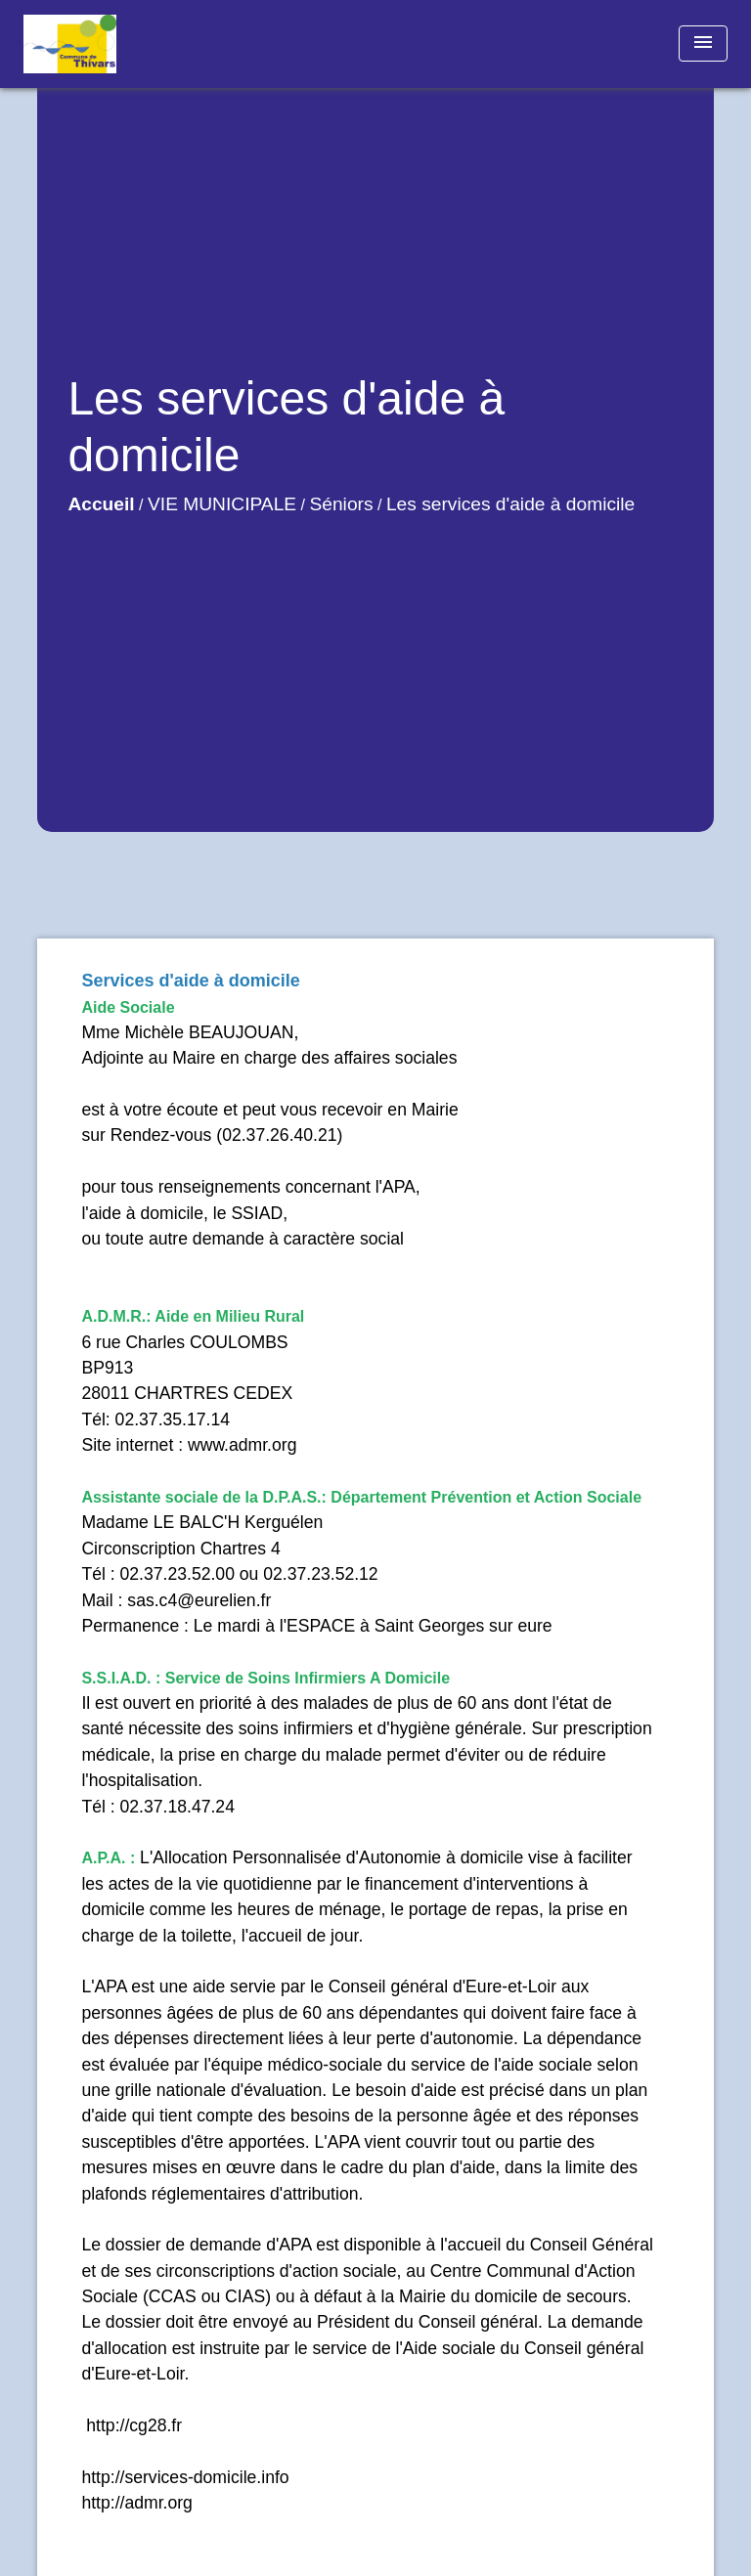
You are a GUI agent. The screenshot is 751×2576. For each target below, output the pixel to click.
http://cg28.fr (131, 2425)
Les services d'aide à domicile (510, 504)
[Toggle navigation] (703, 43)
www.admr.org (242, 1445)
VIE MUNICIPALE (222, 504)
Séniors (341, 504)
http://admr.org (136, 2502)
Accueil (100, 504)
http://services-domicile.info (184, 2477)
